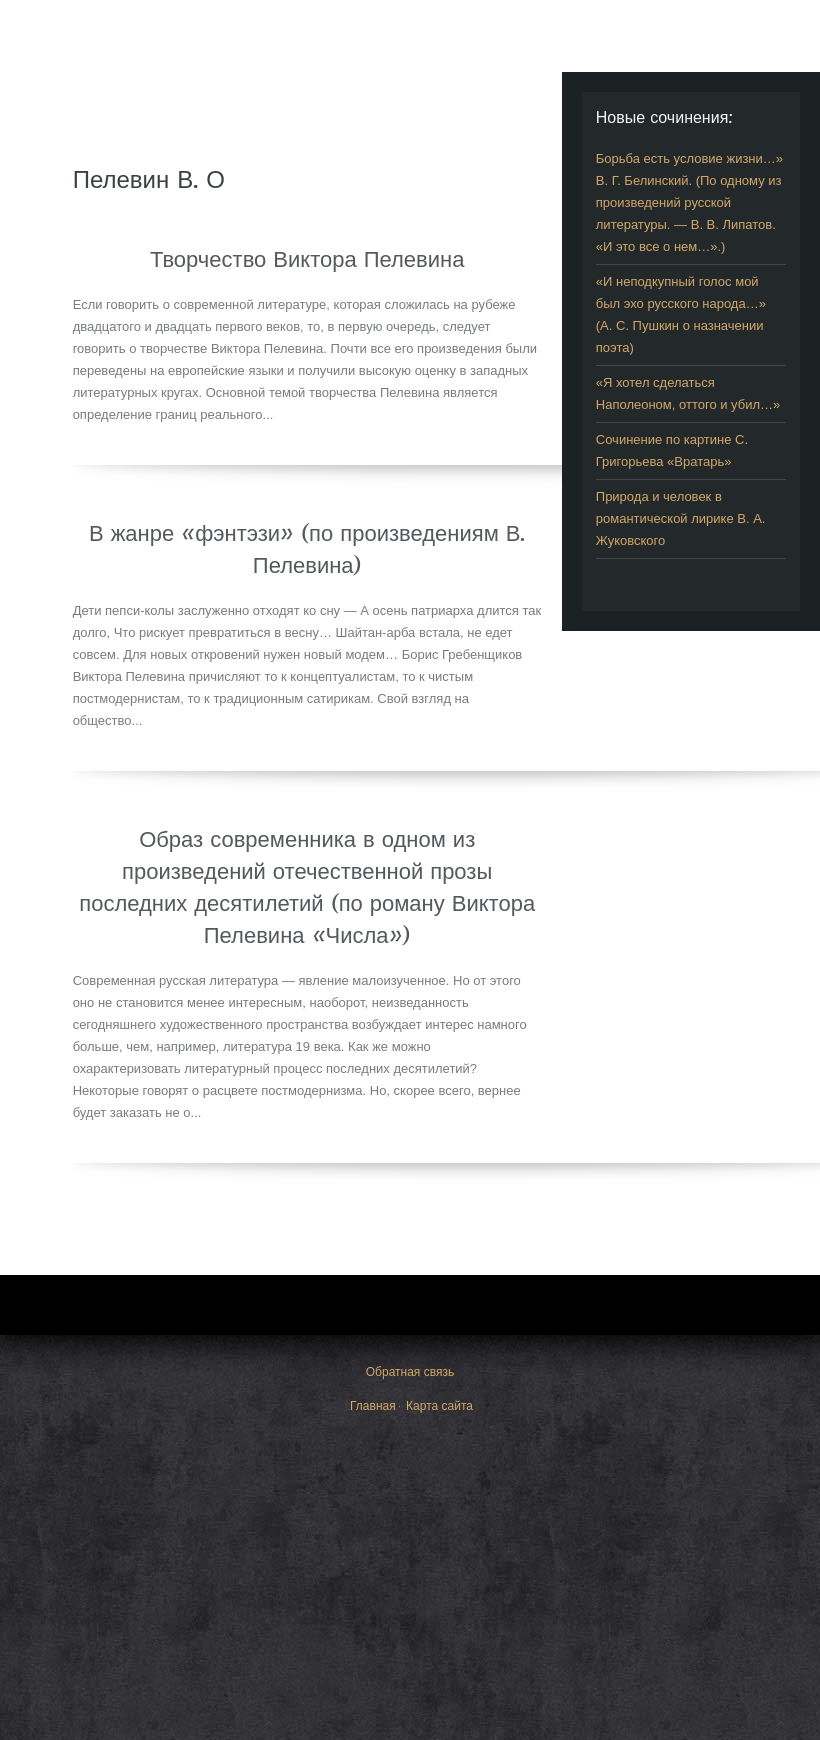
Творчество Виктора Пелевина (307, 259)
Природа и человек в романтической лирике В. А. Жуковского (681, 518)
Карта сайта (439, 1406)
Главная (373, 1406)
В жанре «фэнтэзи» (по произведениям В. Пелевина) (307, 549)
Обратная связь (410, 1372)
